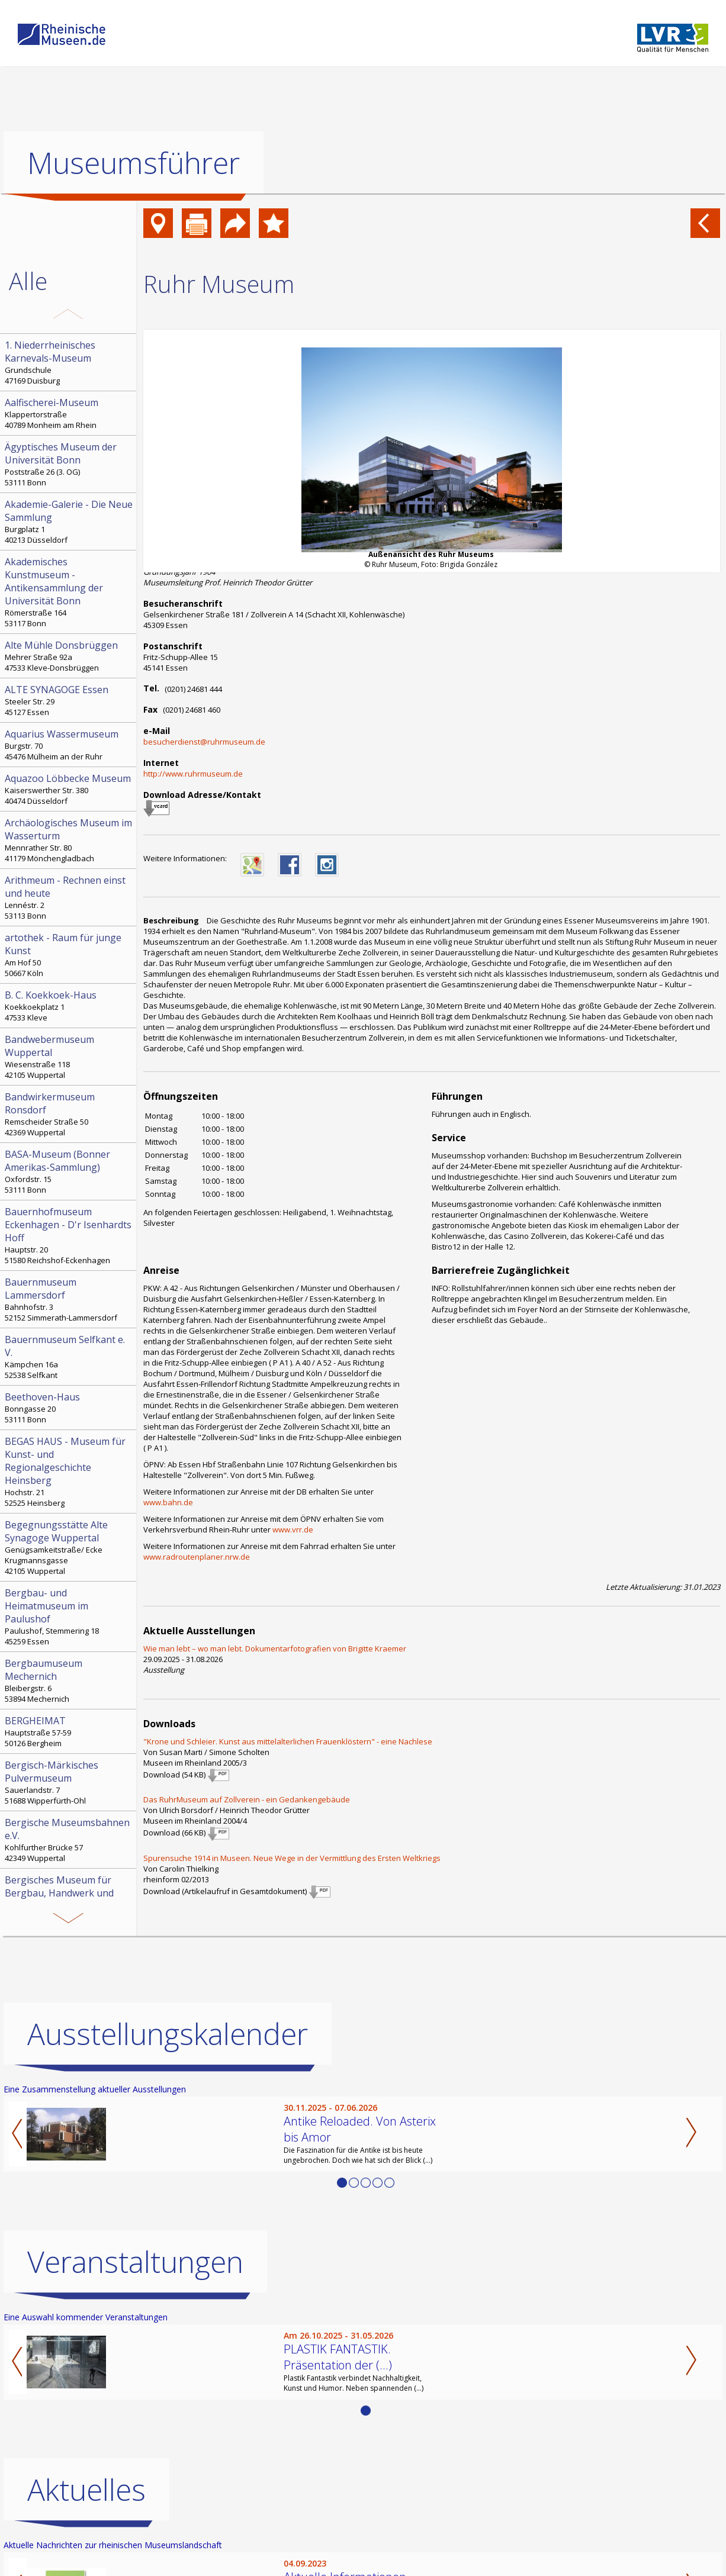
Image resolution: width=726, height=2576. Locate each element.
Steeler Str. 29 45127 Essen (69, 700)
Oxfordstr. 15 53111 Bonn (69, 1171)
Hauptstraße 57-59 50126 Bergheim (69, 1731)
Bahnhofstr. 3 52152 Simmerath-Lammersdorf (69, 1299)
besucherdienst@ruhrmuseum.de (204, 741)
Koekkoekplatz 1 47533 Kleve (69, 1005)
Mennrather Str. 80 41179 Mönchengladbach (69, 840)
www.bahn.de (168, 1502)
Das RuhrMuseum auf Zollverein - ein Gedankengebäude (246, 1799)
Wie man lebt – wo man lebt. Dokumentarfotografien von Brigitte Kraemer (274, 1648)
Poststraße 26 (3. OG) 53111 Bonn (69, 464)
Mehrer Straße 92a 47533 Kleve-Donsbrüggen (69, 656)
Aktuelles (86, 2489)
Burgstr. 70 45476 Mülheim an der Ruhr (69, 744)
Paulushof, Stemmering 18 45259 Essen (69, 1616)
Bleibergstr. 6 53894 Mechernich (69, 1680)
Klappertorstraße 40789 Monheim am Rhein (69, 413)
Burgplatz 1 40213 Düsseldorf (69, 521)
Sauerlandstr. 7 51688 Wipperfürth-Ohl (69, 1782)
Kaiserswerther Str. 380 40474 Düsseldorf (69, 789)
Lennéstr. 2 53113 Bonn (69, 897)
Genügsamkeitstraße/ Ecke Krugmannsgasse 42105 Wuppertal (69, 1547)
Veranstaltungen (135, 2262)
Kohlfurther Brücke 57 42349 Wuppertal (69, 1839)
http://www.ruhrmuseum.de (193, 773)
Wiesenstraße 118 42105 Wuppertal (69, 1056)
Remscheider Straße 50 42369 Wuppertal (69, 1114)
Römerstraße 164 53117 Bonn (69, 592)
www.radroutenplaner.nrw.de (196, 1556)
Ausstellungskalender (167, 2034)
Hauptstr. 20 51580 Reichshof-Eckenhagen (69, 1235)
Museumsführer (133, 163)
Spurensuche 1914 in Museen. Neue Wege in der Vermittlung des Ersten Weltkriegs (292, 1858)
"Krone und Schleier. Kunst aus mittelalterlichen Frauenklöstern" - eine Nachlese (287, 1741)
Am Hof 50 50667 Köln (69, 954)
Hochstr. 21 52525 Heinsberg (69, 1471)
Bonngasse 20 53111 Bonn (69, 1407)
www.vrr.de (292, 1529)
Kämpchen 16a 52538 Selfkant (69, 1356)
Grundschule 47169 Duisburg (69, 362)
